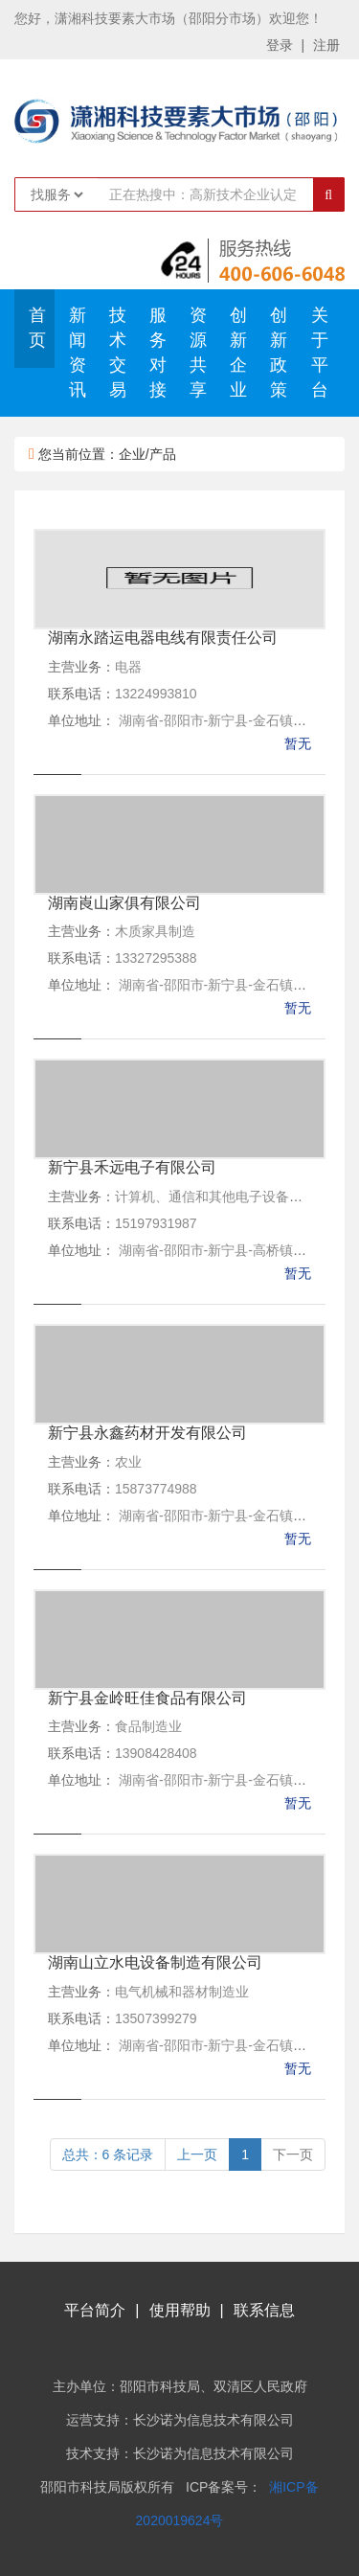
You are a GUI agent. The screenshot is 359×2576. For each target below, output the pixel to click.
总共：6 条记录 (108, 2154)
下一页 (293, 2154)
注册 (326, 45)
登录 (279, 45)
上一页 (197, 2154)
